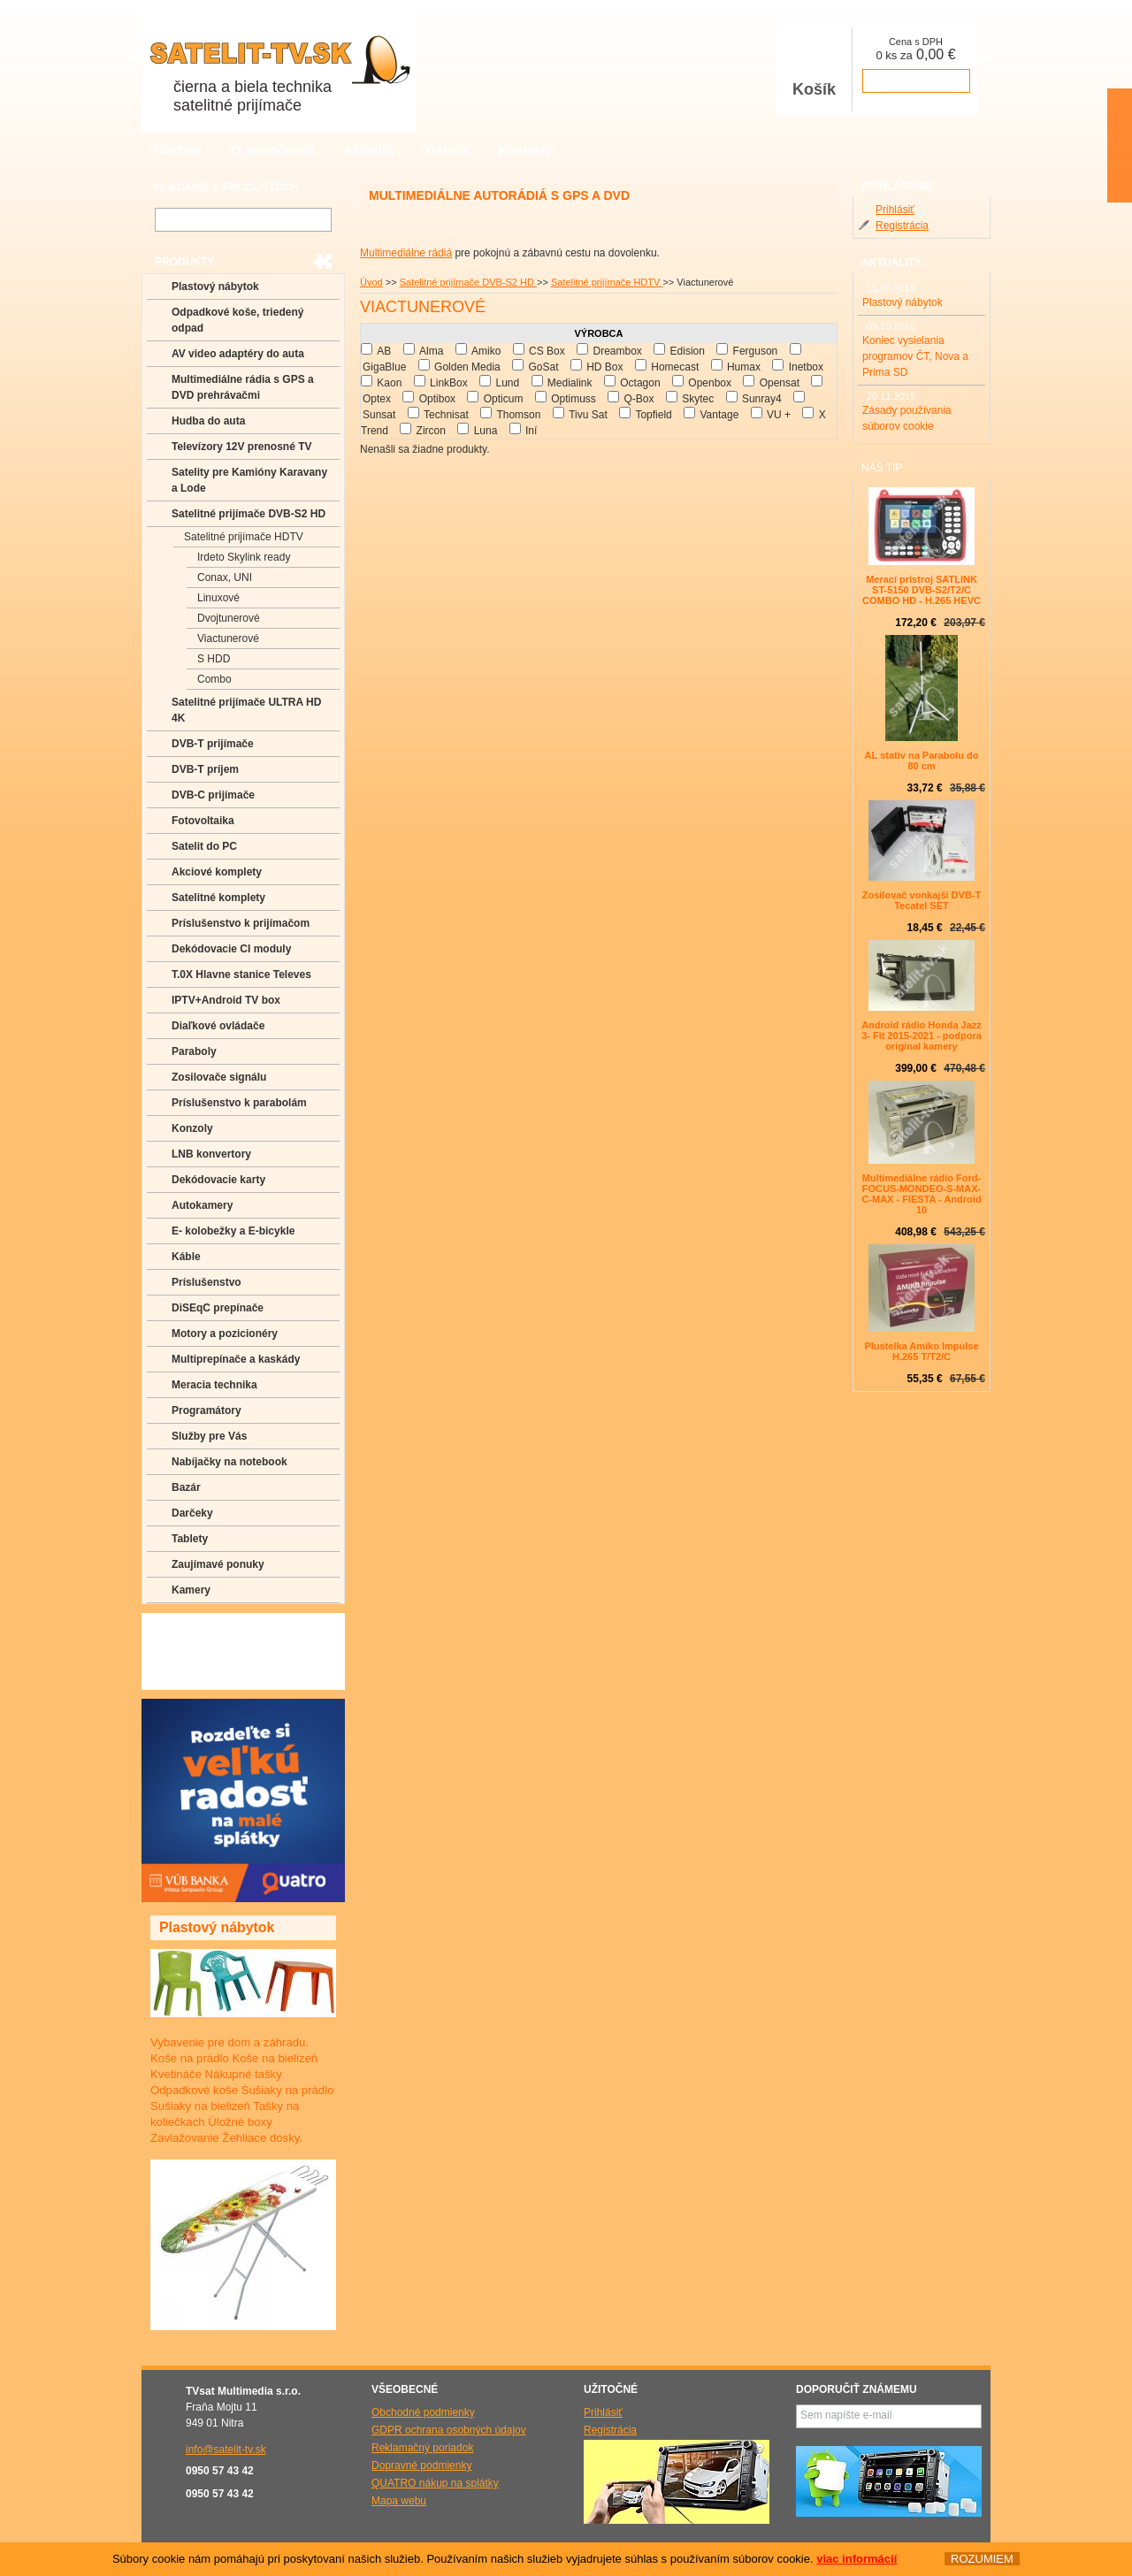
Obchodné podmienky (423, 2412)
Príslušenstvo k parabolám (239, 1103)
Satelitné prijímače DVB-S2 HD (468, 282)
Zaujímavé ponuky (218, 1564)
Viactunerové (228, 638)
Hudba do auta (208, 421)
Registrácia (902, 225)
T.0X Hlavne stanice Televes (241, 974)
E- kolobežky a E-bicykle (233, 1231)
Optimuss (573, 399)
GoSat (543, 367)
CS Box (547, 351)
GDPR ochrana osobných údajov (448, 2430)
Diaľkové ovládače (218, 1026)
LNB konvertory (211, 1154)
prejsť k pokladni (916, 81)
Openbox (709, 383)
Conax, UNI (224, 577)
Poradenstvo (203, 1651)
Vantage (719, 415)
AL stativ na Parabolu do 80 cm (922, 760)
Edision (687, 351)
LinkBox (449, 383)
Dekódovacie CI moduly (231, 949)
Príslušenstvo (206, 1282)
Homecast (675, 367)
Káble (186, 1256)
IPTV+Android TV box (226, 1000)
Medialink (570, 383)
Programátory (206, 1410)
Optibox (437, 399)
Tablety (190, 1539)
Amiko (486, 351)
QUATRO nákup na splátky (435, 2483)
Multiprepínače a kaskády (236, 1359)
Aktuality (370, 150)
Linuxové (218, 598)
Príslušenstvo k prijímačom (241, 923)
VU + (779, 415)
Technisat (446, 415)
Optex (377, 399)
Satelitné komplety (218, 897)
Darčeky (192, 1513)
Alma (431, 351)
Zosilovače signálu (219, 1077)
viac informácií (856, 2558)
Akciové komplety (217, 872)
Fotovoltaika (203, 820)
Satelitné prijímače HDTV (607, 282)
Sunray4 (762, 399)
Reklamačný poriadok (422, 2448)
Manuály (192, 1676)
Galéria (447, 150)
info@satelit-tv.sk (226, 2449)
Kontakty (525, 150)
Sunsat (379, 415)
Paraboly (194, 1051)
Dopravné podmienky (421, 2465)
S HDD (213, 659)
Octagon (640, 383)
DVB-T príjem (205, 769)
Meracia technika (214, 1385)
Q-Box (639, 399)
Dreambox (617, 351)
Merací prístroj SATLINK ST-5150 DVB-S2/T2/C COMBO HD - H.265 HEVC (921, 590)
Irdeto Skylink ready (243, 557)
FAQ (182, 1625)
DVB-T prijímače (213, 744)
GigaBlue (384, 367)
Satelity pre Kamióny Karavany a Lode (249, 480)
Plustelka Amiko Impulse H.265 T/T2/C (921, 1351)
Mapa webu (398, 2501)
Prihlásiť (895, 209)
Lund (507, 383)
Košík (814, 69)
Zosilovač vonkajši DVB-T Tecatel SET (921, 900)
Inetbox (806, 367)
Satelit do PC (204, 846)
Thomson (518, 415)
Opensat (779, 383)
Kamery (191, 1590)
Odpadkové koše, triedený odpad (237, 320)
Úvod (371, 282)
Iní (531, 430)
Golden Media (467, 367)
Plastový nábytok (215, 286)
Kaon (389, 383)
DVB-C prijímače (213, 795)
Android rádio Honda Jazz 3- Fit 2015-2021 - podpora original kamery (921, 1035)
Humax (744, 367)
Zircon (431, 430)
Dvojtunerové (228, 618)
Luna (486, 430)
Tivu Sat (588, 415)
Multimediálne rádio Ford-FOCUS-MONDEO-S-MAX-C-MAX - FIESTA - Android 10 (921, 1194)
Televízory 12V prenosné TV (242, 446)
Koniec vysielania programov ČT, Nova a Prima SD (915, 356)
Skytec (698, 399)
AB (384, 351)
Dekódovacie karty (218, 1179)
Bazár (186, 1487)
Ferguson (755, 351)
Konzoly (192, 1128)
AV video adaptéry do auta (238, 354)
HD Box (604, 367)
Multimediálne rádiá (406, 253)
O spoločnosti (273, 150)
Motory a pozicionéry (225, 1333)
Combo (214, 679)
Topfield (653, 415)
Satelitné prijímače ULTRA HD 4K (246, 710)
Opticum (504, 399)
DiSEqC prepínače (218, 1308)
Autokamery (202, 1205)
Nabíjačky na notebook (229, 1462)
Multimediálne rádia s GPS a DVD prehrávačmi (243, 387)
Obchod (178, 150)
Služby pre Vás (209, 1436)
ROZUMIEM (982, 2558)
